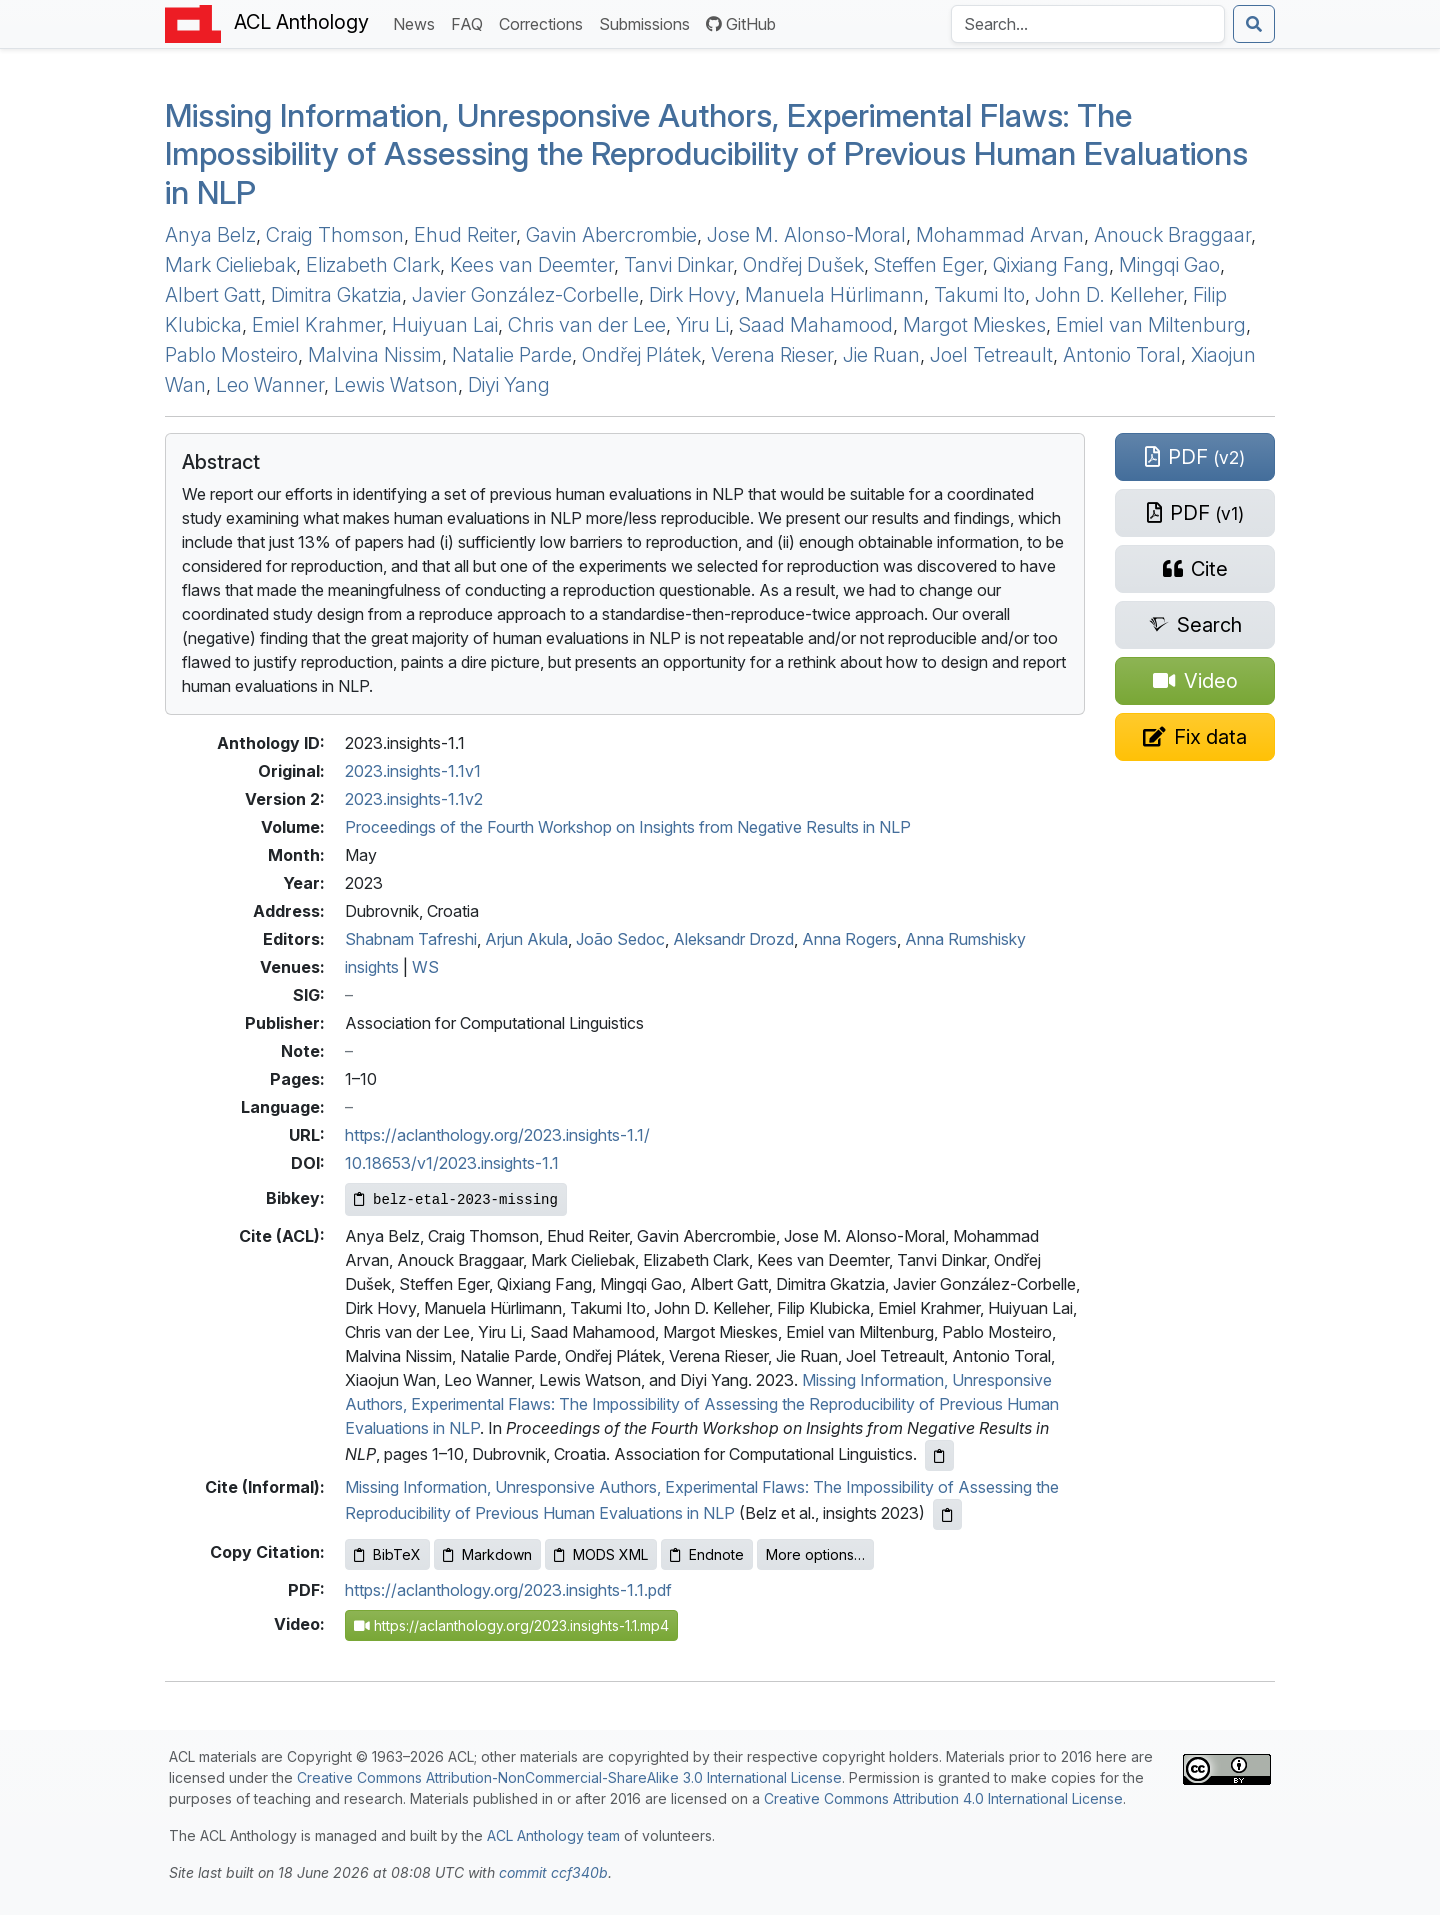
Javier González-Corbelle (525, 295)
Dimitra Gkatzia (336, 295)
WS (425, 967)
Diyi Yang (509, 385)
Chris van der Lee (587, 325)
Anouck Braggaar (1172, 235)
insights (372, 967)
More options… (815, 1554)
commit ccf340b (553, 1872)
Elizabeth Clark (373, 265)
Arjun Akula (526, 939)
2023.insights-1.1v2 (414, 799)
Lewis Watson (396, 385)
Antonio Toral (1122, 355)
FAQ (471, 22)
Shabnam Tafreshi (411, 939)
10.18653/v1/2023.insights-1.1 (452, 1163)
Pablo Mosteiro (231, 355)
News (418, 22)
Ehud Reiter (465, 235)
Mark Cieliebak (230, 265)
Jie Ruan (881, 355)
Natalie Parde (512, 355)
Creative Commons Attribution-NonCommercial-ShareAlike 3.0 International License (569, 1777)
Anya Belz (210, 235)
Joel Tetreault (991, 355)
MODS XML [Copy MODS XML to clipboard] (601, 1554)
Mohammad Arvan (1000, 235)
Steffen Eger (928, 265)
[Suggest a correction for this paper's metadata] (1195, 737)
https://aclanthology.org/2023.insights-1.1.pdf (508, 1590)
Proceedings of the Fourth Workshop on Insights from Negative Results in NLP (628, 827)
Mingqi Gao (1169, 265)
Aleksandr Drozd (733, 939)
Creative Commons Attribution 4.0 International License (943, 1798)
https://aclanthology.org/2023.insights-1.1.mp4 (511, 1625)
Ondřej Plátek (641, 355)
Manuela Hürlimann (834, 295)
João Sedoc (620, 939)
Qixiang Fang (1051, 265)
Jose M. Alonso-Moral (806, 235)
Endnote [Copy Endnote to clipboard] (707, 1554)
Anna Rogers (849, 939)
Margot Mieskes (974, 325)
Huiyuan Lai (445, 325)
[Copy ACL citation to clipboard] (939, 1455)
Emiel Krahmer (317, 325)
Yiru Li (702, 325)
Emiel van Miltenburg (1151, 325)
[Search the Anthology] (1088, 24)
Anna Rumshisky (965, 939)
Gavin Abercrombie (611, 235)
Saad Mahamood (816, 325)
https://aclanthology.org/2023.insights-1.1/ (497, 1135)
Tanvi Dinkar (678, 265)
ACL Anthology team (553, 1835)
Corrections (545, 22)
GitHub (741, 24)
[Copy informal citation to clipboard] (947, 1514)
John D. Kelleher (1109, 295)
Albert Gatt (213, 295)
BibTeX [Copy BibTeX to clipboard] (387, 1554)
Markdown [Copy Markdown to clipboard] (487, 1554)
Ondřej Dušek (803, 265)
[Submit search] (1254, 24)
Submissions (648, 22)
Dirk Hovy (692, 295)
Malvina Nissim (375, 355)
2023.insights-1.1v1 (413, 771)
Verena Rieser (772, 355)
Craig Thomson (335, 235)
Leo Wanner (270, 385)
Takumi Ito (979, 295)
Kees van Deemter (532, 265)
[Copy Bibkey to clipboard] (456, 1199)
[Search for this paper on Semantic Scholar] (1195, 625)
